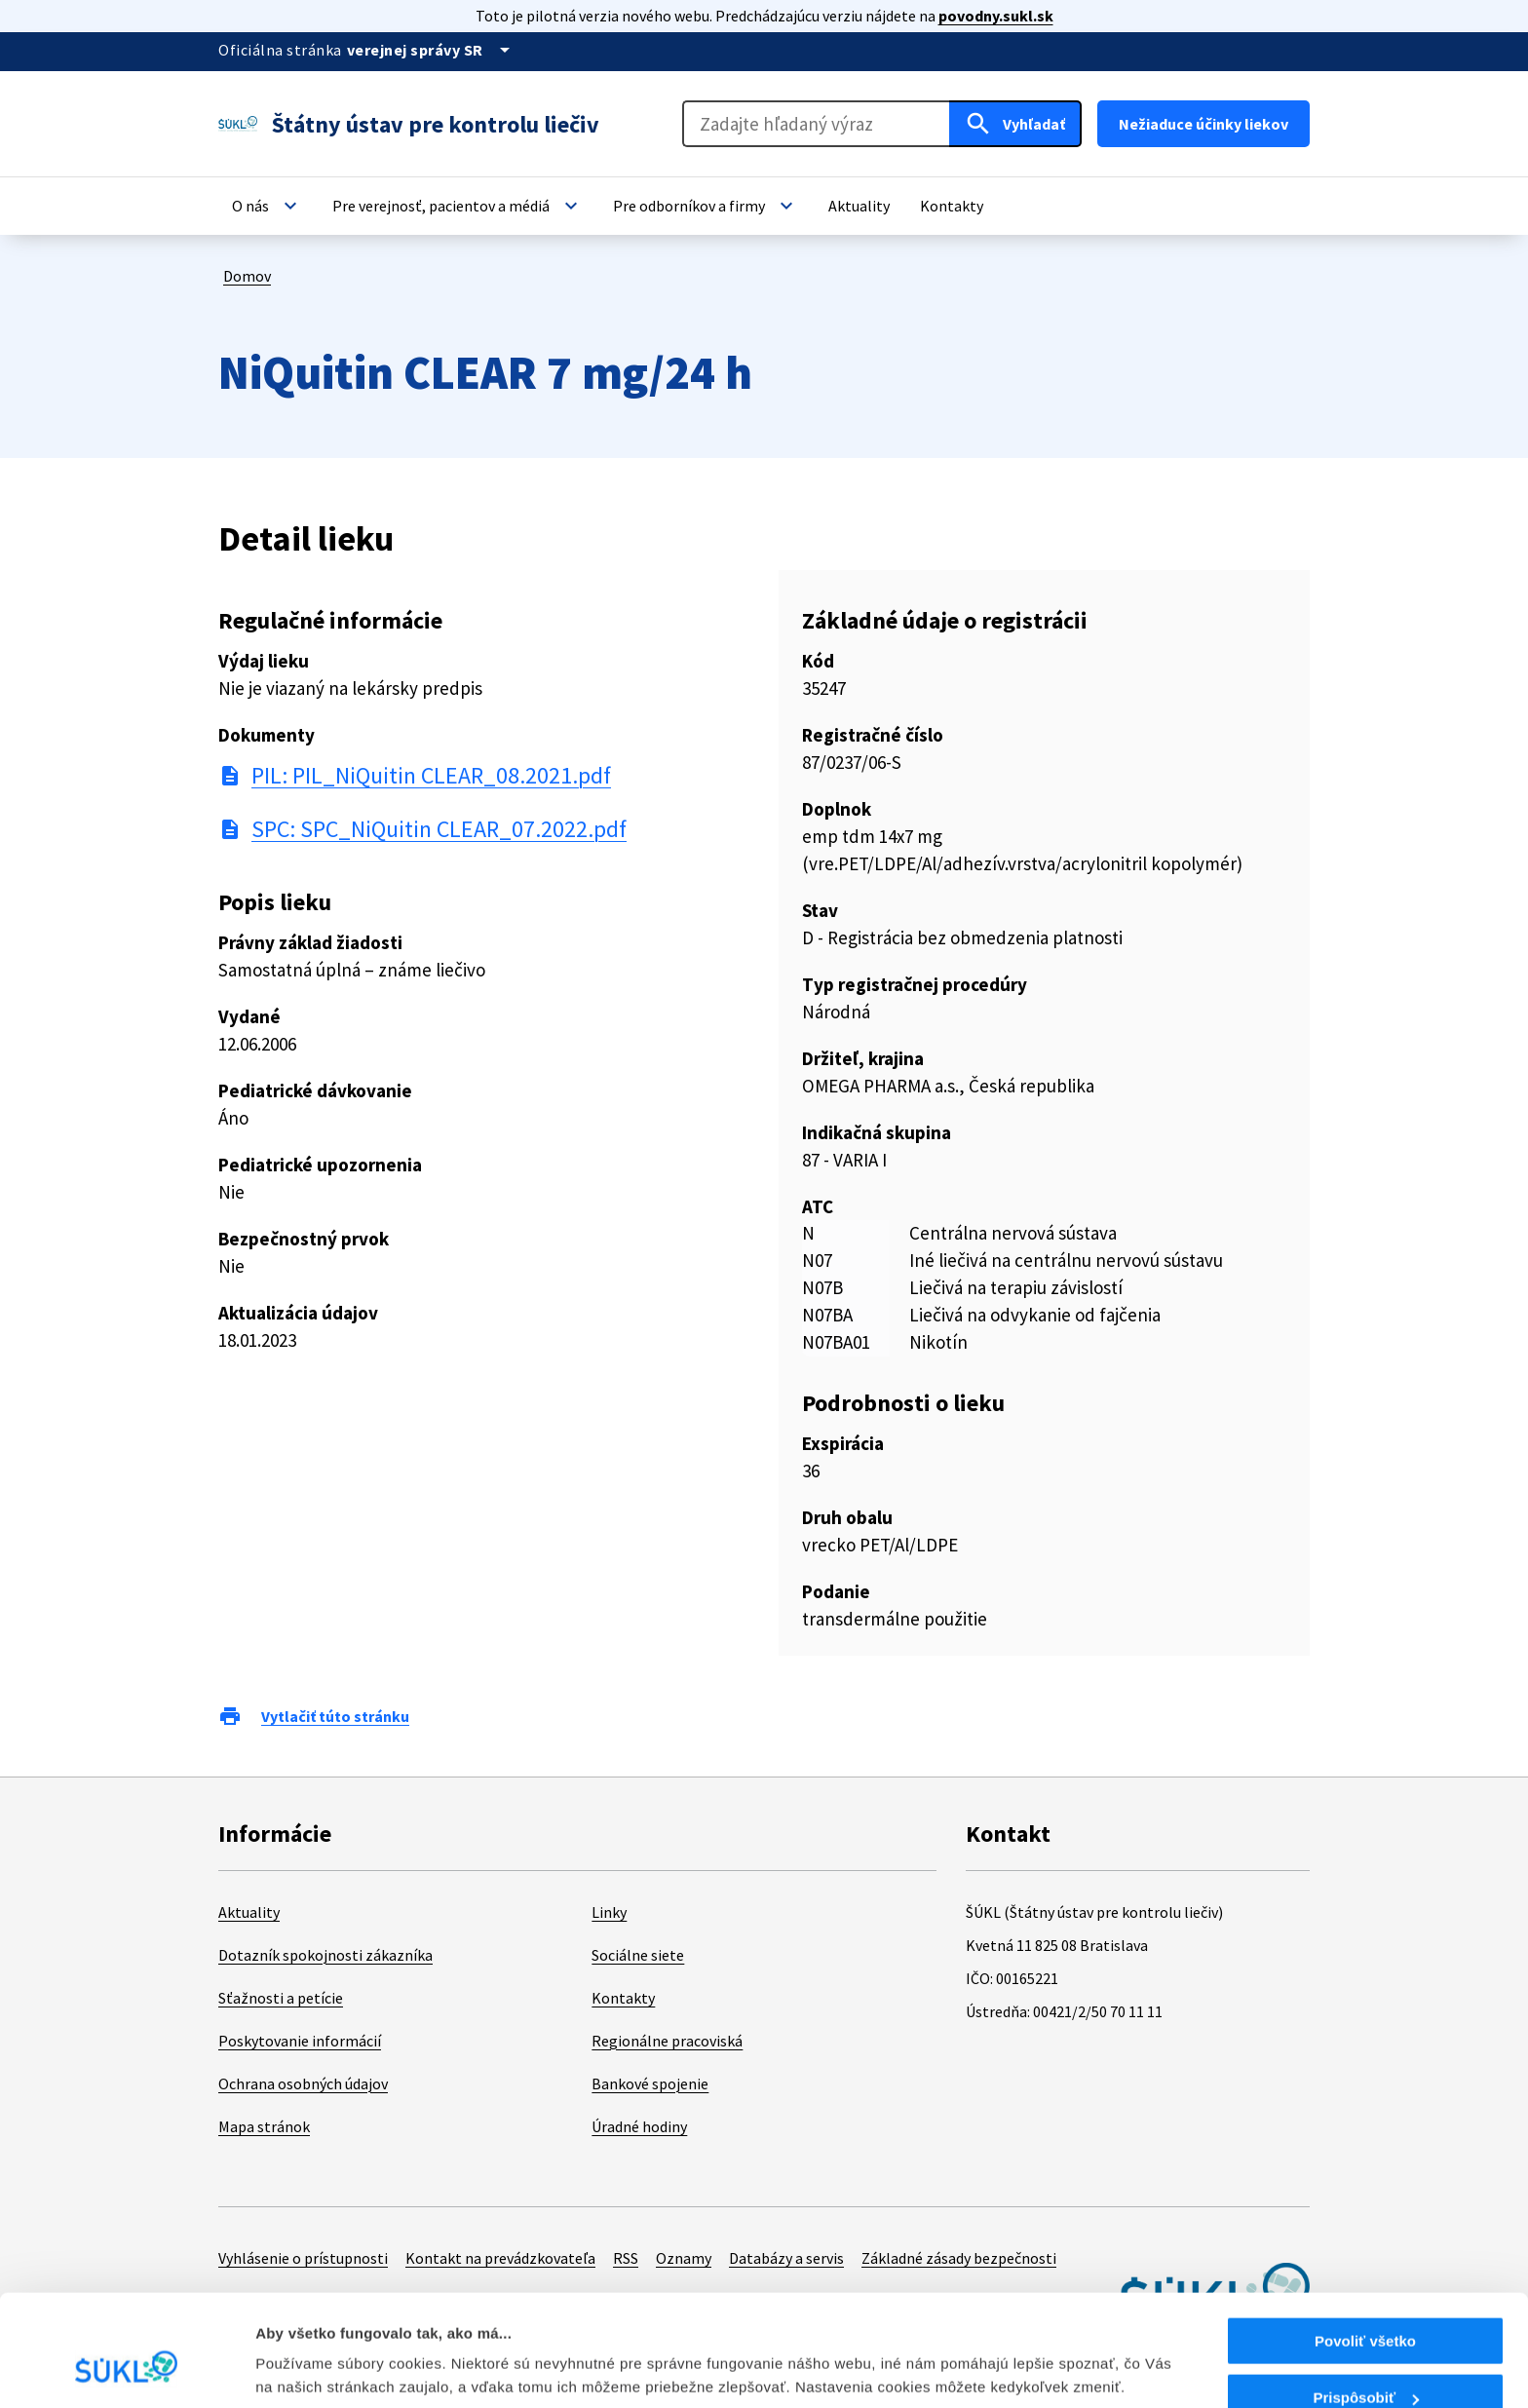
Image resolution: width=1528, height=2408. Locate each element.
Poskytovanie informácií (299, 2040)
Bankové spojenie (650, 2083)
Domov (247, 276)
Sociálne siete (638, 1955)
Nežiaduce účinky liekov (1203, 124)
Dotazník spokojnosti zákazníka (325, 1955)
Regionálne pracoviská (667, 2040)
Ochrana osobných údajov (303, 2083)
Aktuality (249, 1912)
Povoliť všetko (1365, 2245)
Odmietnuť (1364, 2359)
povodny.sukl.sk (995, 15)
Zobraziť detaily (310, 2345)
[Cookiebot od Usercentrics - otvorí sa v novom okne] (126, 2370)
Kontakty (623, 1997)
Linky (609, 1912)
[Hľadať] (1015, 123)
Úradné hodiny (639, 2126)
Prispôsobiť (1366, 2303)
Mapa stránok (264, 2126)
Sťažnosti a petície (280, 1997)
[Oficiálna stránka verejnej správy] (431, 49)
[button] (267, 205)
